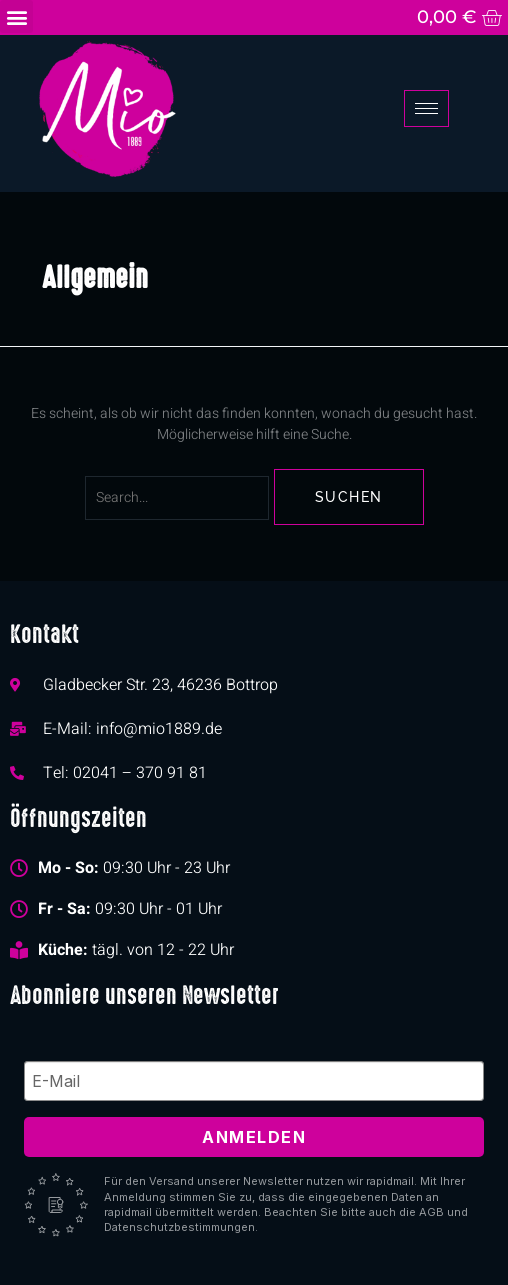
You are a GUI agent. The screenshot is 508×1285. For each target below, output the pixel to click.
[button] (16, 16)
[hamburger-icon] (426, 108)
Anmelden (254, 1137)
